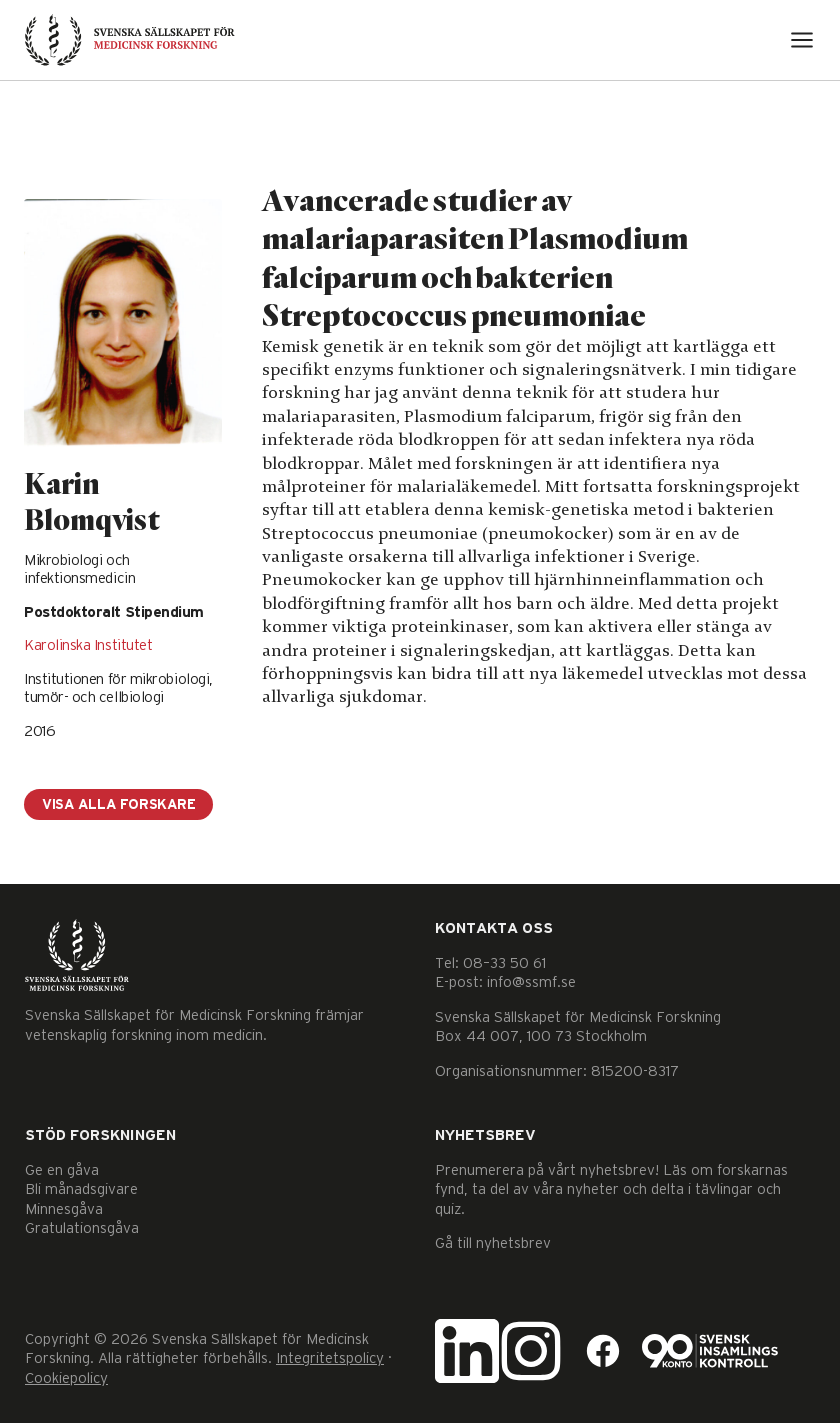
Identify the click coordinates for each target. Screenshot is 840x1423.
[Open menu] (802, 40)
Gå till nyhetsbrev (493, 1243)
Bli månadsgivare (81, 1189)
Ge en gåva (62, 1170)
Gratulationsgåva (82, 1228)
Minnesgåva (64, 1209)
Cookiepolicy (66, 1378)
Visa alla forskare (118, 805)
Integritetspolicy (330, 1358)
